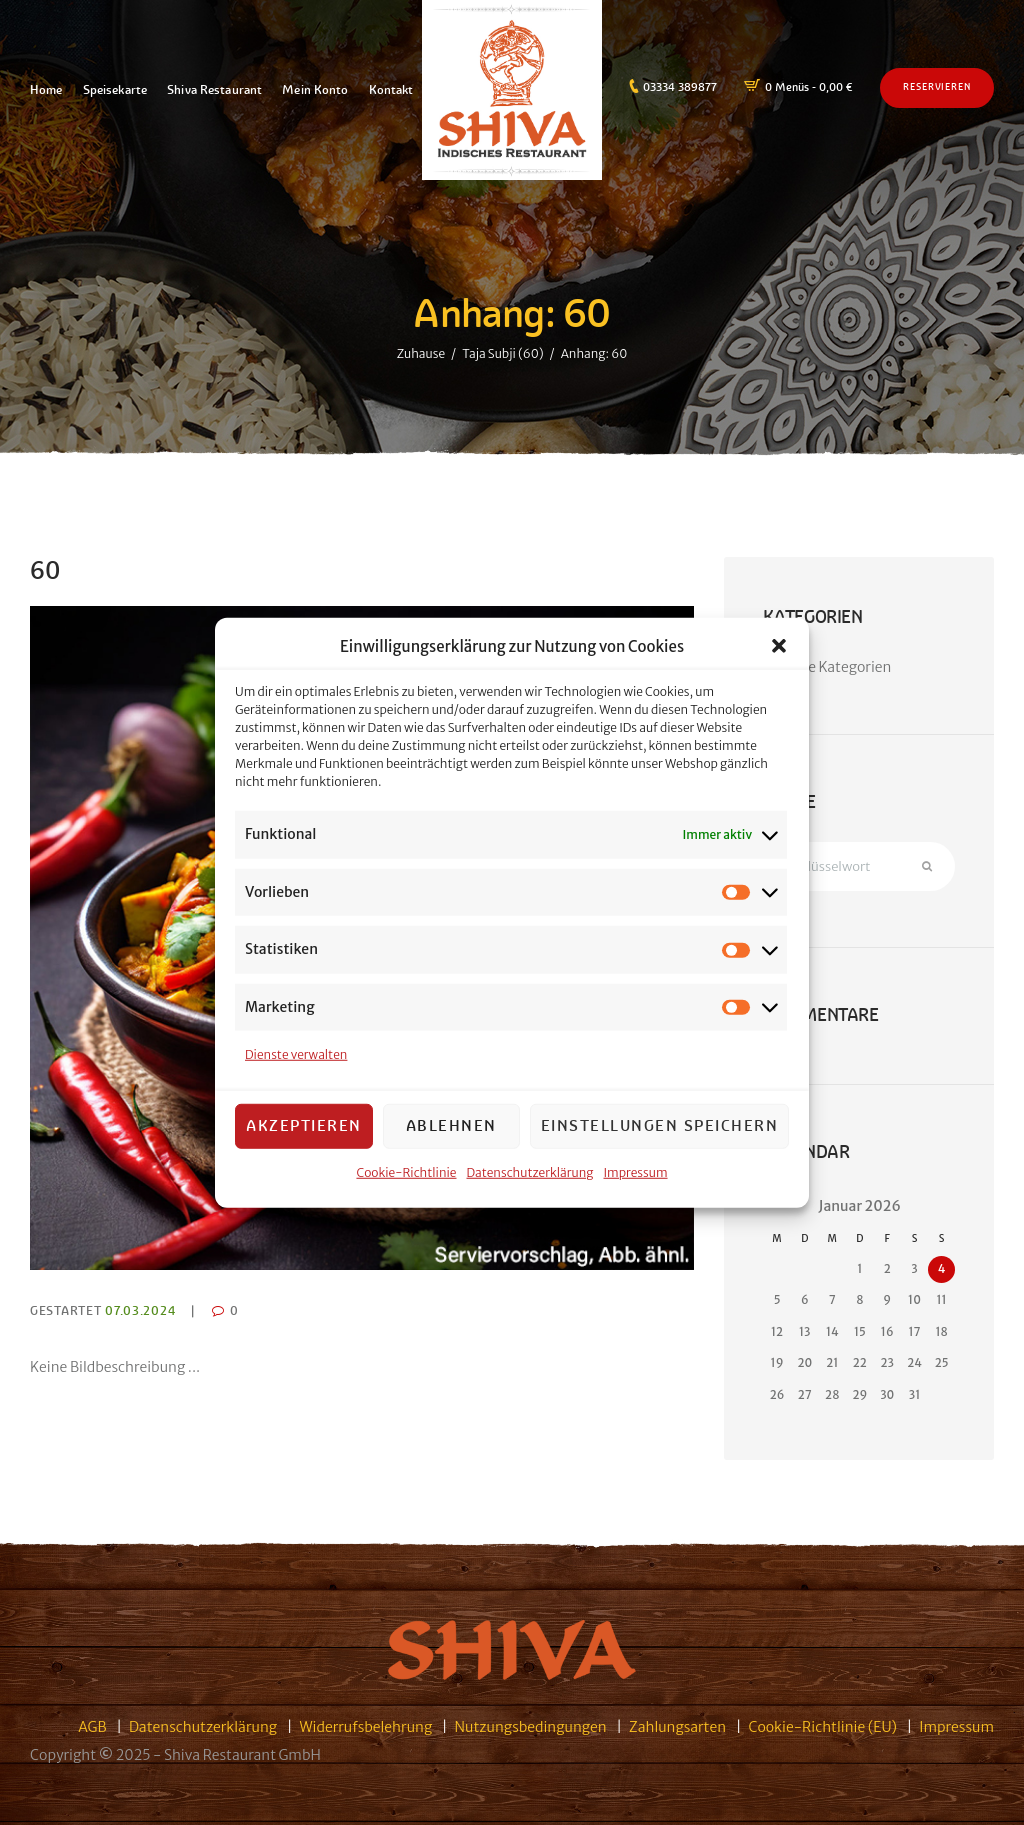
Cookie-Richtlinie (406, 1178)
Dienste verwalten (296, 1061)
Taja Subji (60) (502, 352)
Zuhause (421, 352)
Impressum (636, 1178)
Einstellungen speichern (660, 1132)
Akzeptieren (304, 1132)
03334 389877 (680, 87)
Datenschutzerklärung (530, 1178)
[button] (779, 653)
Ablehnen (451, 1132)
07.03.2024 (140, 1311)
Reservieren (937, 87)
